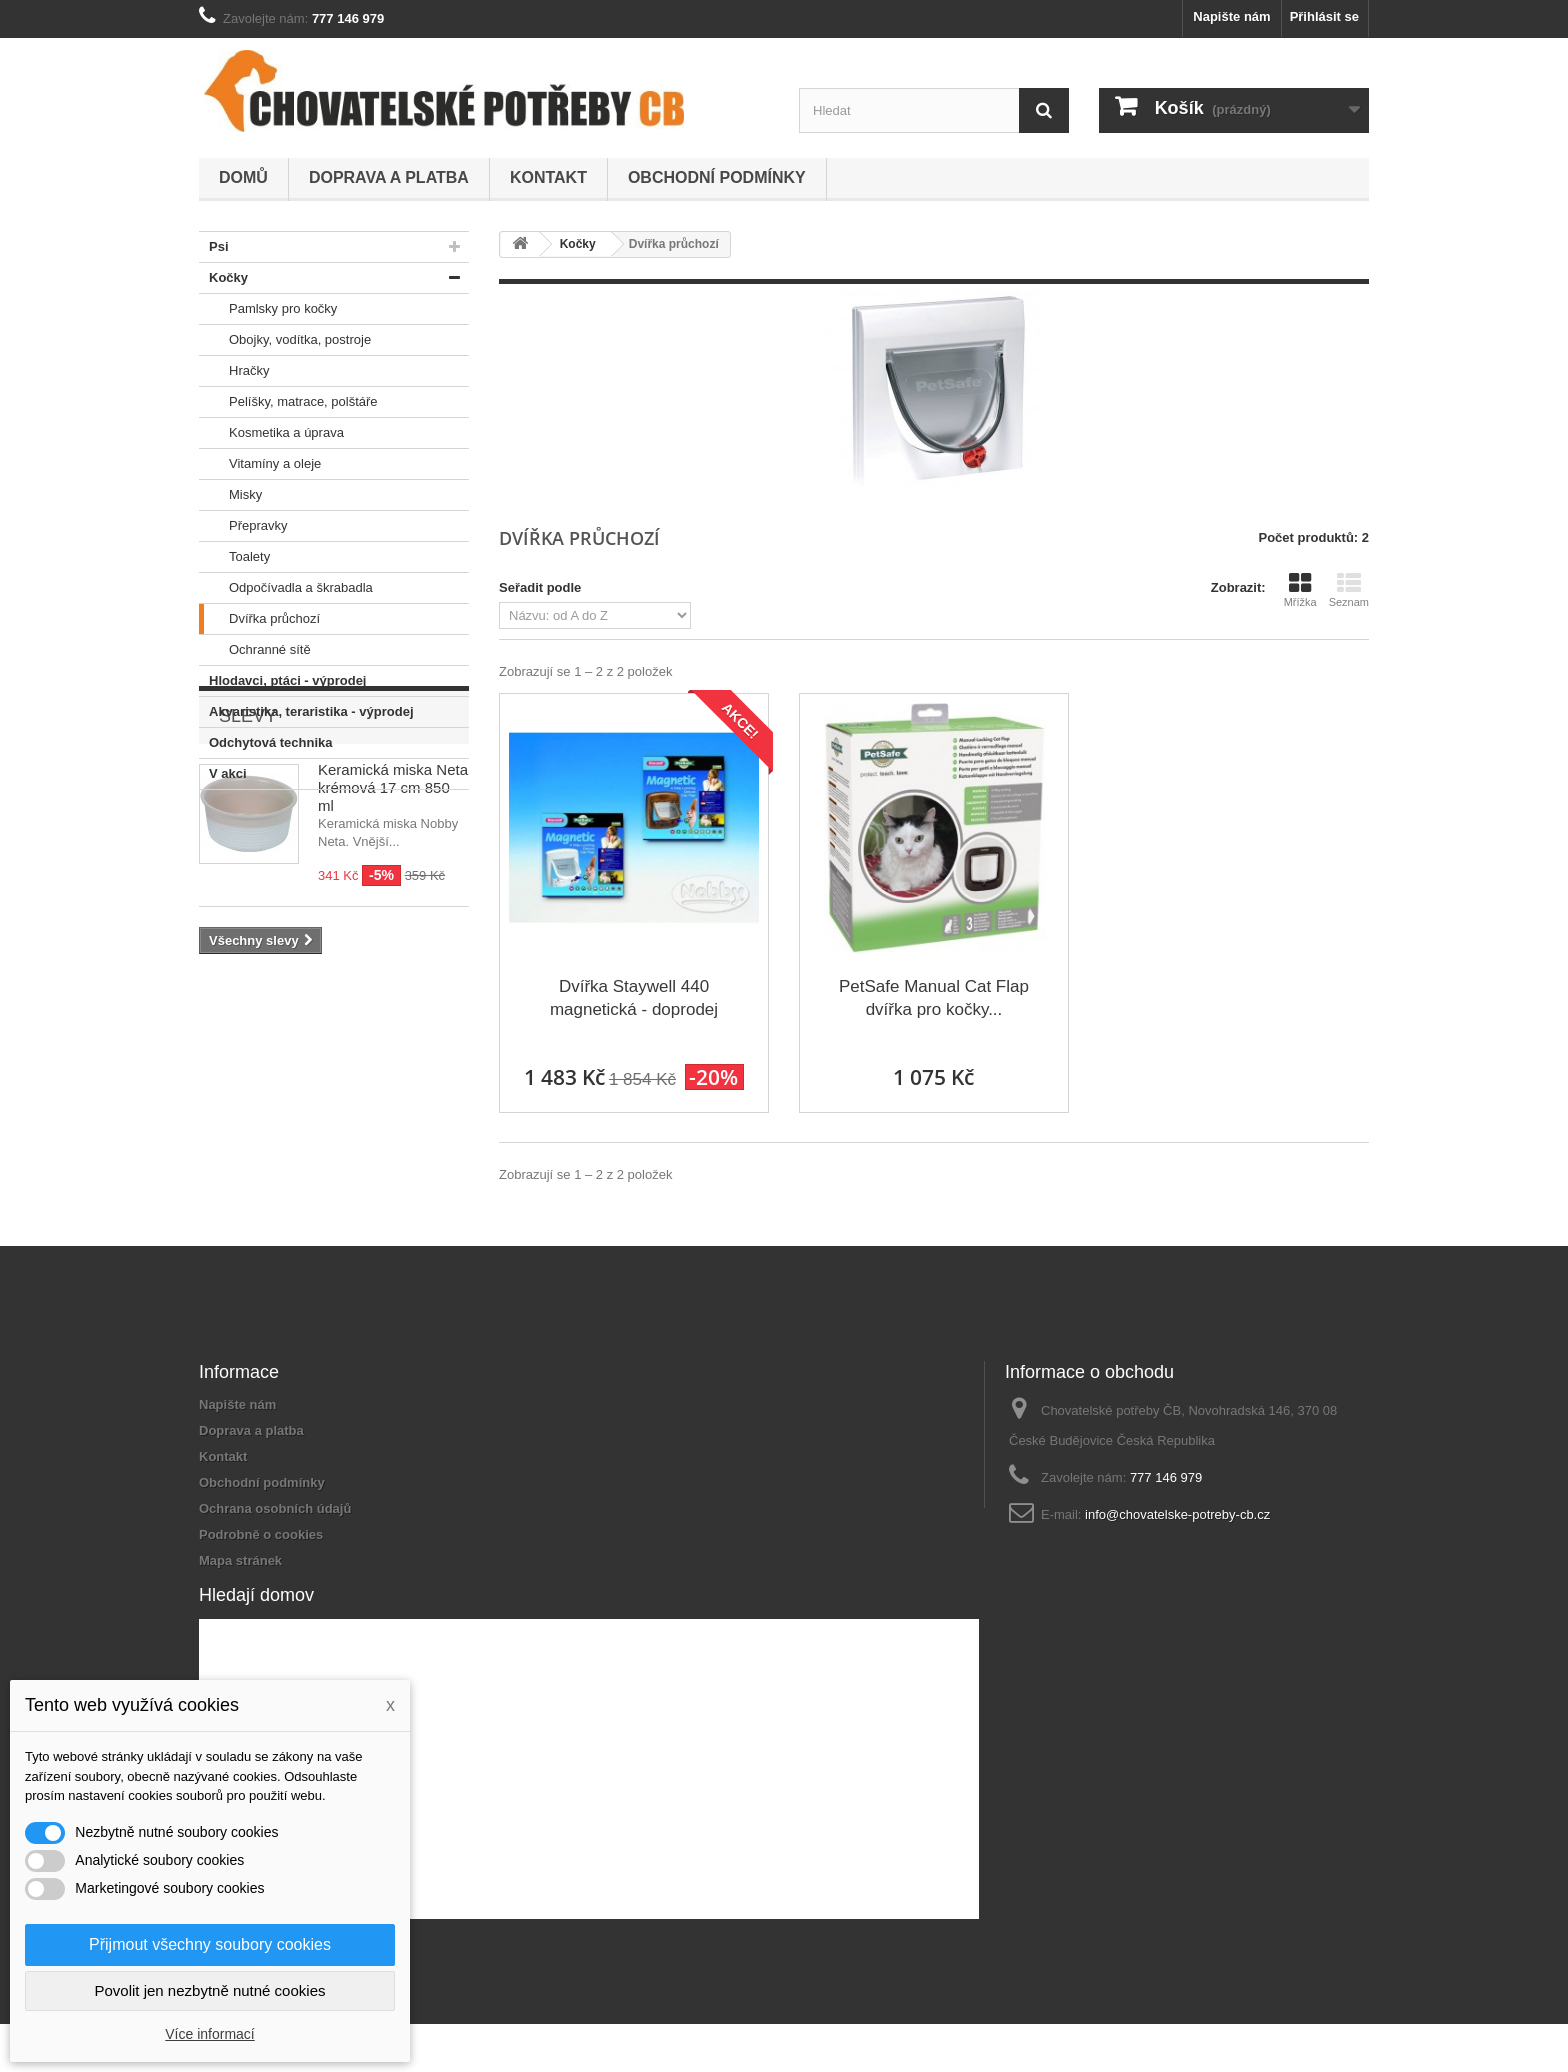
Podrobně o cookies (261, 1534)
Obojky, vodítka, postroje (285, 340)
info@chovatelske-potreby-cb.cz (1177, 1514)
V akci (223, 774)
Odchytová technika (266, 743)
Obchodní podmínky (717, 177)
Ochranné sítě (255, 650)
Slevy (248, 850)
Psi (214, 247)
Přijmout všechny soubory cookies (210, 1944)
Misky (230, 495)
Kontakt (548, 177)
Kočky (223, 278)
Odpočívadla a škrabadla (286, 588)
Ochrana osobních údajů (275, 1508)
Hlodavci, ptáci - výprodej (283, 681)
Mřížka (1300, 590)
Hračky (234, 371)
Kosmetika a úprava (271, 433)
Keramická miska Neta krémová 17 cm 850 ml (393, 921)
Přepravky (243, 526)
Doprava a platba (389, 177)
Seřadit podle (540, 587)
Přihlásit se (1324, 16)
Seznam (1349, 590)
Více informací (209, 2034)
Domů (243, 177)
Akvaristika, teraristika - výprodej (306, 712)
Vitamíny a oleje (260, 464)
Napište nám (1231, 16)
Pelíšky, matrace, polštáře (288, 402)
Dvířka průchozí (259, 619)
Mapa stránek (240, 1560)
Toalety (234, 557)
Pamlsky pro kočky (268, 309)
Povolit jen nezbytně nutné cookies (210, 1990)
